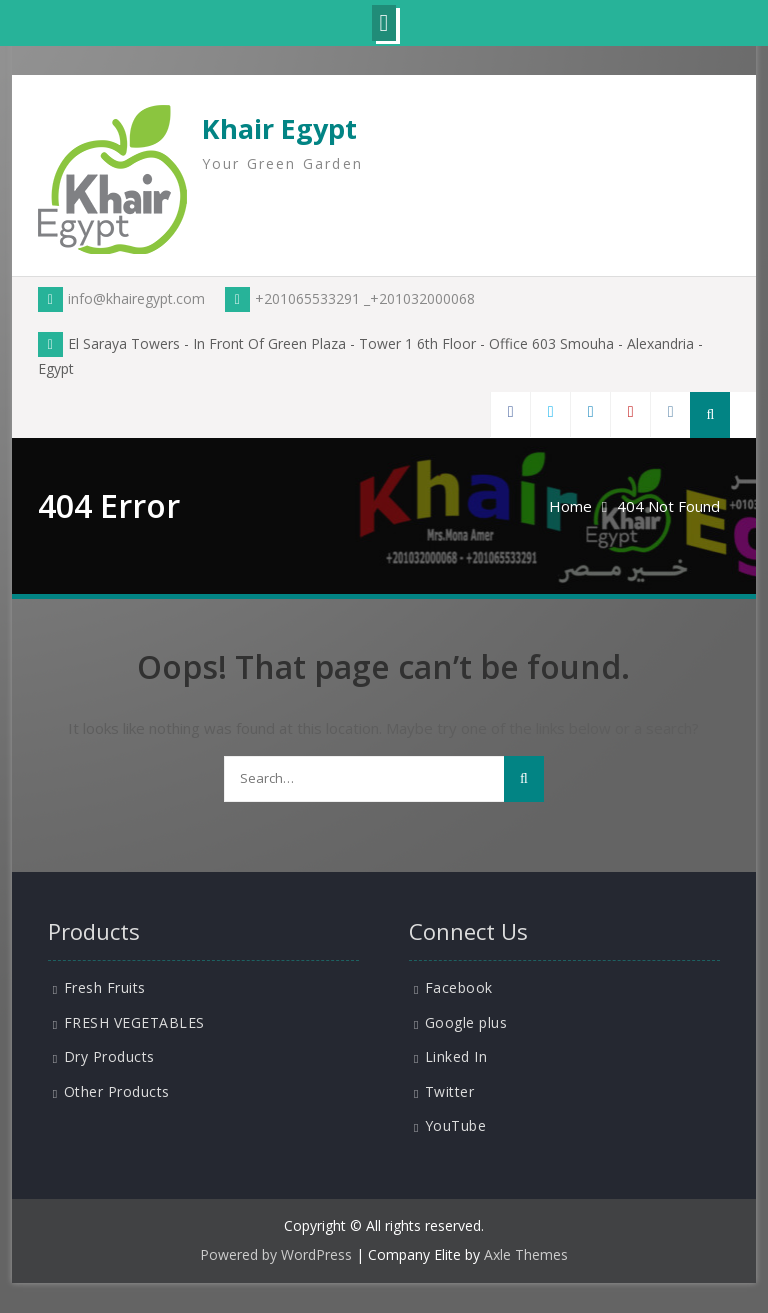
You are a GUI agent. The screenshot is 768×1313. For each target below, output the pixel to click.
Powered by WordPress (276, 1254)
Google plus (466, 1022)
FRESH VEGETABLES (134, 1022)
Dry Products (109, 1056)
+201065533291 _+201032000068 (350, 298)
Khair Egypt (279, 128)
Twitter (450, 1091)
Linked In (456, 1056)
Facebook (459, 987)
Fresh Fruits (105, 987)
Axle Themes (526, 1254)
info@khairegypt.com (121, 298)
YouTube (456, 1125)
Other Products (117, 1091)
